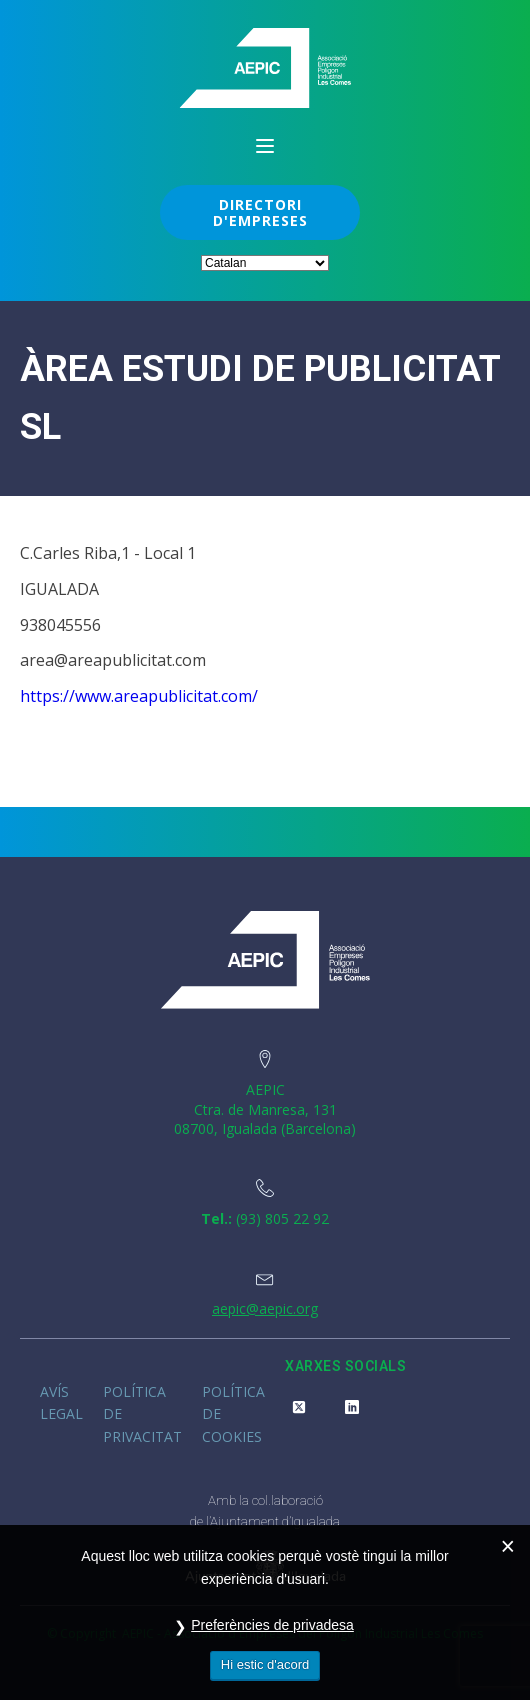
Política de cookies (233, 1414)
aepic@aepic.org (265, 1308)
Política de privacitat (142, 1414)
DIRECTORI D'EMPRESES (260, 212)
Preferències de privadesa (272, 1625)
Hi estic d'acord (265, 1664)
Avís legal (61, 1402)
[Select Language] (265, 263)
